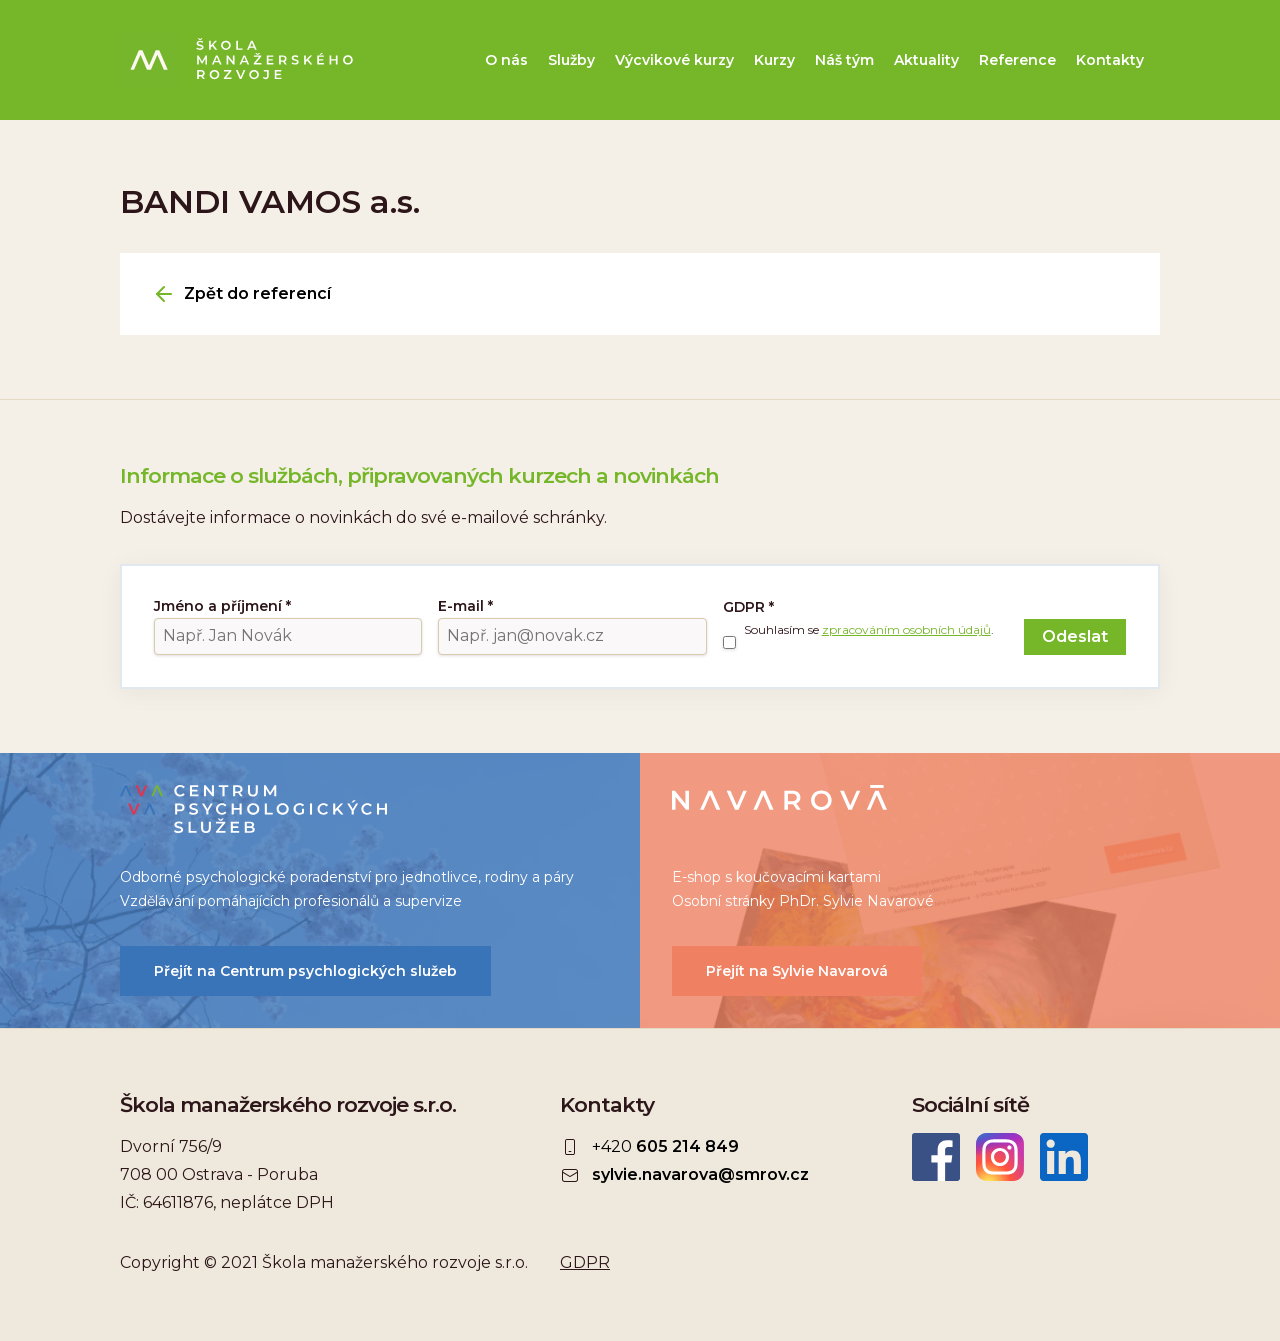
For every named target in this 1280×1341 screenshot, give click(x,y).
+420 (665, 1147)
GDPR (748, 607)
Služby (571, 60)
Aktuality (926, 60)
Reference (1017, 60)
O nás (506, 60)
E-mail (465, 606)
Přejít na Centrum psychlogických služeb (305, 971)
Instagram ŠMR (1000, 1157)
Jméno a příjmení (222, 606)
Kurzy (774, 60)
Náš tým (844, 60)
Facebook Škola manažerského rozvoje (936, 1157)
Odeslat (1075, 636)
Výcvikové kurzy (674, 60)
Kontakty (1110, 60)
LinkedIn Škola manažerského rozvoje (1064, 1157)
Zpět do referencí (257, 294)
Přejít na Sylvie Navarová (797, 971)
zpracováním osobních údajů (906, 629)
